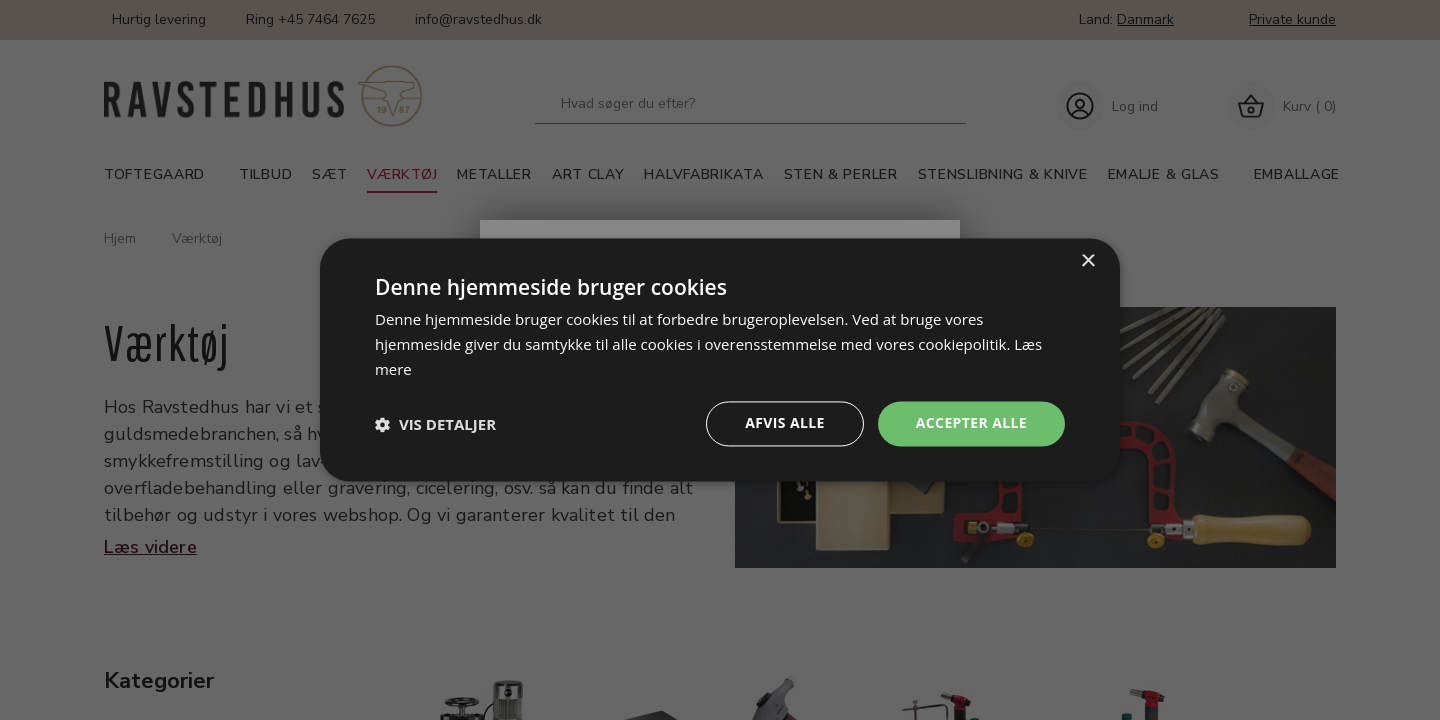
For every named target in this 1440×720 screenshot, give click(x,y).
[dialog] (720, 359)
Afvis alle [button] (785, 423)
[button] (435, 424)
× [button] (1087, 261)
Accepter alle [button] (971, 423)
